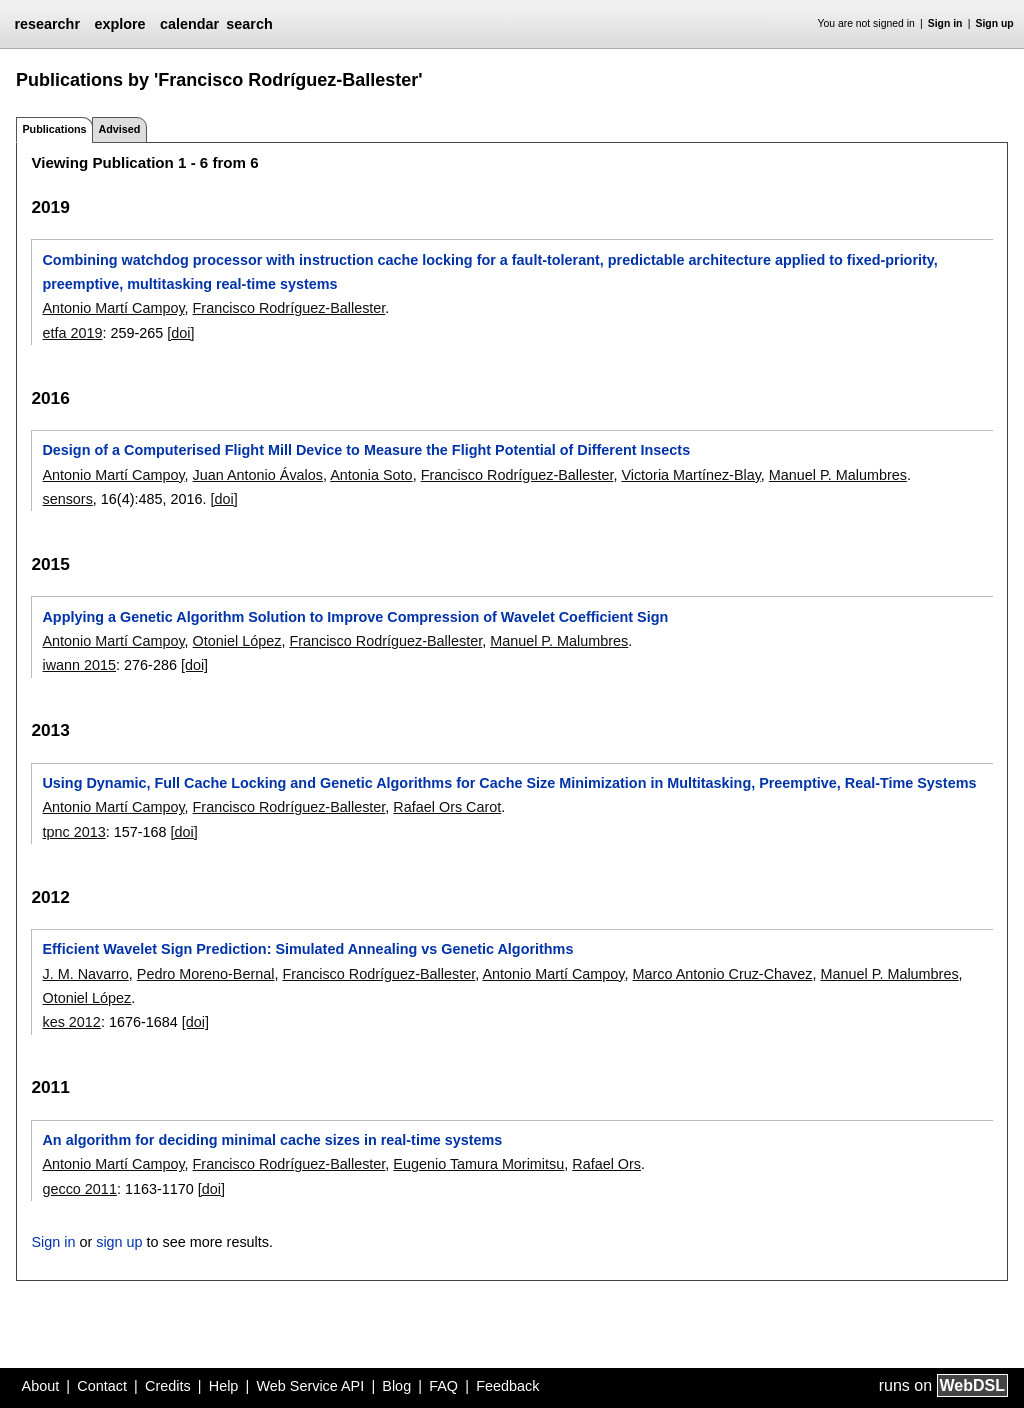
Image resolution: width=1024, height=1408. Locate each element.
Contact (102, 1386)
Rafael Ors (606, 1164)
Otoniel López (237, 641)
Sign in (945, 23)
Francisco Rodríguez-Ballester (289, 308)
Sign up (995, 23)
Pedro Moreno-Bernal (206, 974)
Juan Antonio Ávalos (258, 475)
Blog (396, 1386)
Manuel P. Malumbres (838, 475)
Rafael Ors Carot (447, 807)
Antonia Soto (371, 475)
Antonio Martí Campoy (113, 308)
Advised (119, 129)
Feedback (507, 1386)
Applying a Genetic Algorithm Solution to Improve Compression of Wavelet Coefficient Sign (355, 617)
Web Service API (310, 1386)
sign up (119, 1242)
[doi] (180, 333)
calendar (189, 24)
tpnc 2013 (73, 832)
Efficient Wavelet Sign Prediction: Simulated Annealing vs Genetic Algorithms (307, 949)
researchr (47, 24)
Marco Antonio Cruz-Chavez (723, 974)
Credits (168, 1386)
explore (119, 24)
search (249, 24)
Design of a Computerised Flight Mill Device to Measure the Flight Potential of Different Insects (366, 450)
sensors (67, 499)
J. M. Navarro (85, 974)
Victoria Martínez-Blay (690, 475)
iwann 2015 (79, 665)
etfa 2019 (72, 333)
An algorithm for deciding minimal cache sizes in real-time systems (272, 1140)
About (41, 1386)
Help (224, 1386)
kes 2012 (71, 1022)
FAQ (443, 1386)
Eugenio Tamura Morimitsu (478, 1164)
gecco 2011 (79, 1189)
